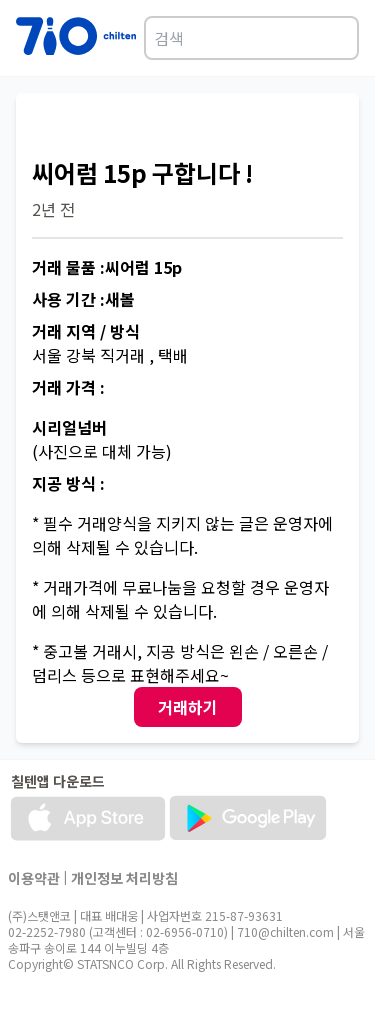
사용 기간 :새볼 (83, 299)
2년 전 (53, 209)
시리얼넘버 (69, 427)
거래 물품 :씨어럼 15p (107, 267)
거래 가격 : (68, 387)
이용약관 (34, 878)
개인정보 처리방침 (124, 878)
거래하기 (188, 707)
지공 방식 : (68, 483)
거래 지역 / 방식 (86, 331)
